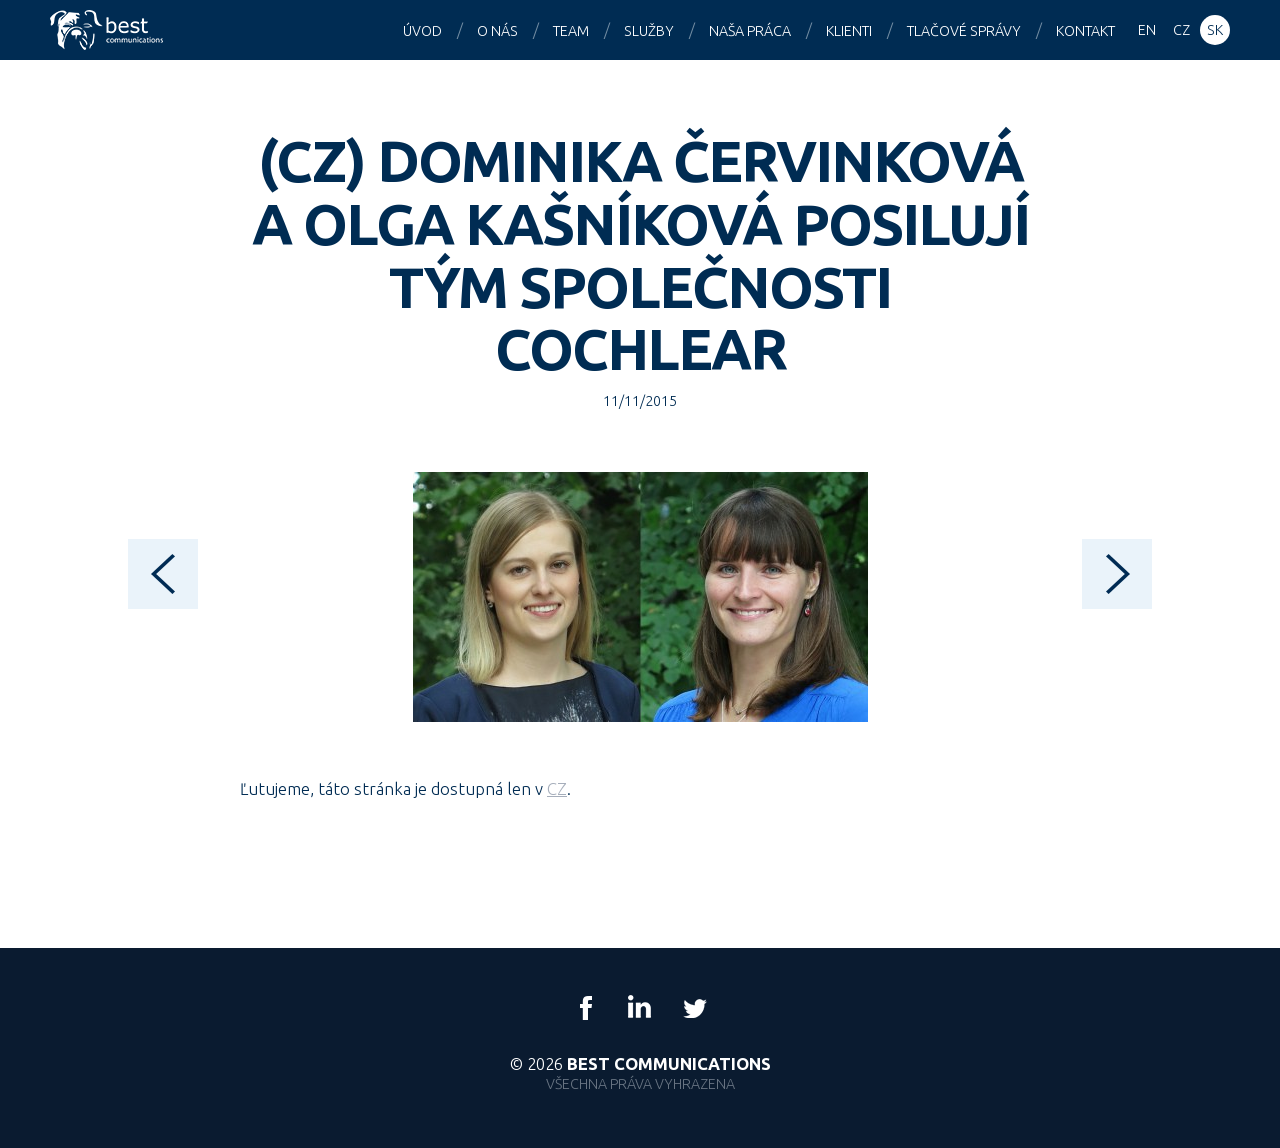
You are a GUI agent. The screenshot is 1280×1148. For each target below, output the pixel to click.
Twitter (694, 1008)
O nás (497, 31)
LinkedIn (640, 1008)
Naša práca (750, 31)
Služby (649, 31)
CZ (557, 788)
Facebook (586, 1008)
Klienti (849, 31)
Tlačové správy (964, 31)
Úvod (422, 31)
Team (571, 31)
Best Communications (109, 30)
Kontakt (1085, 31)
